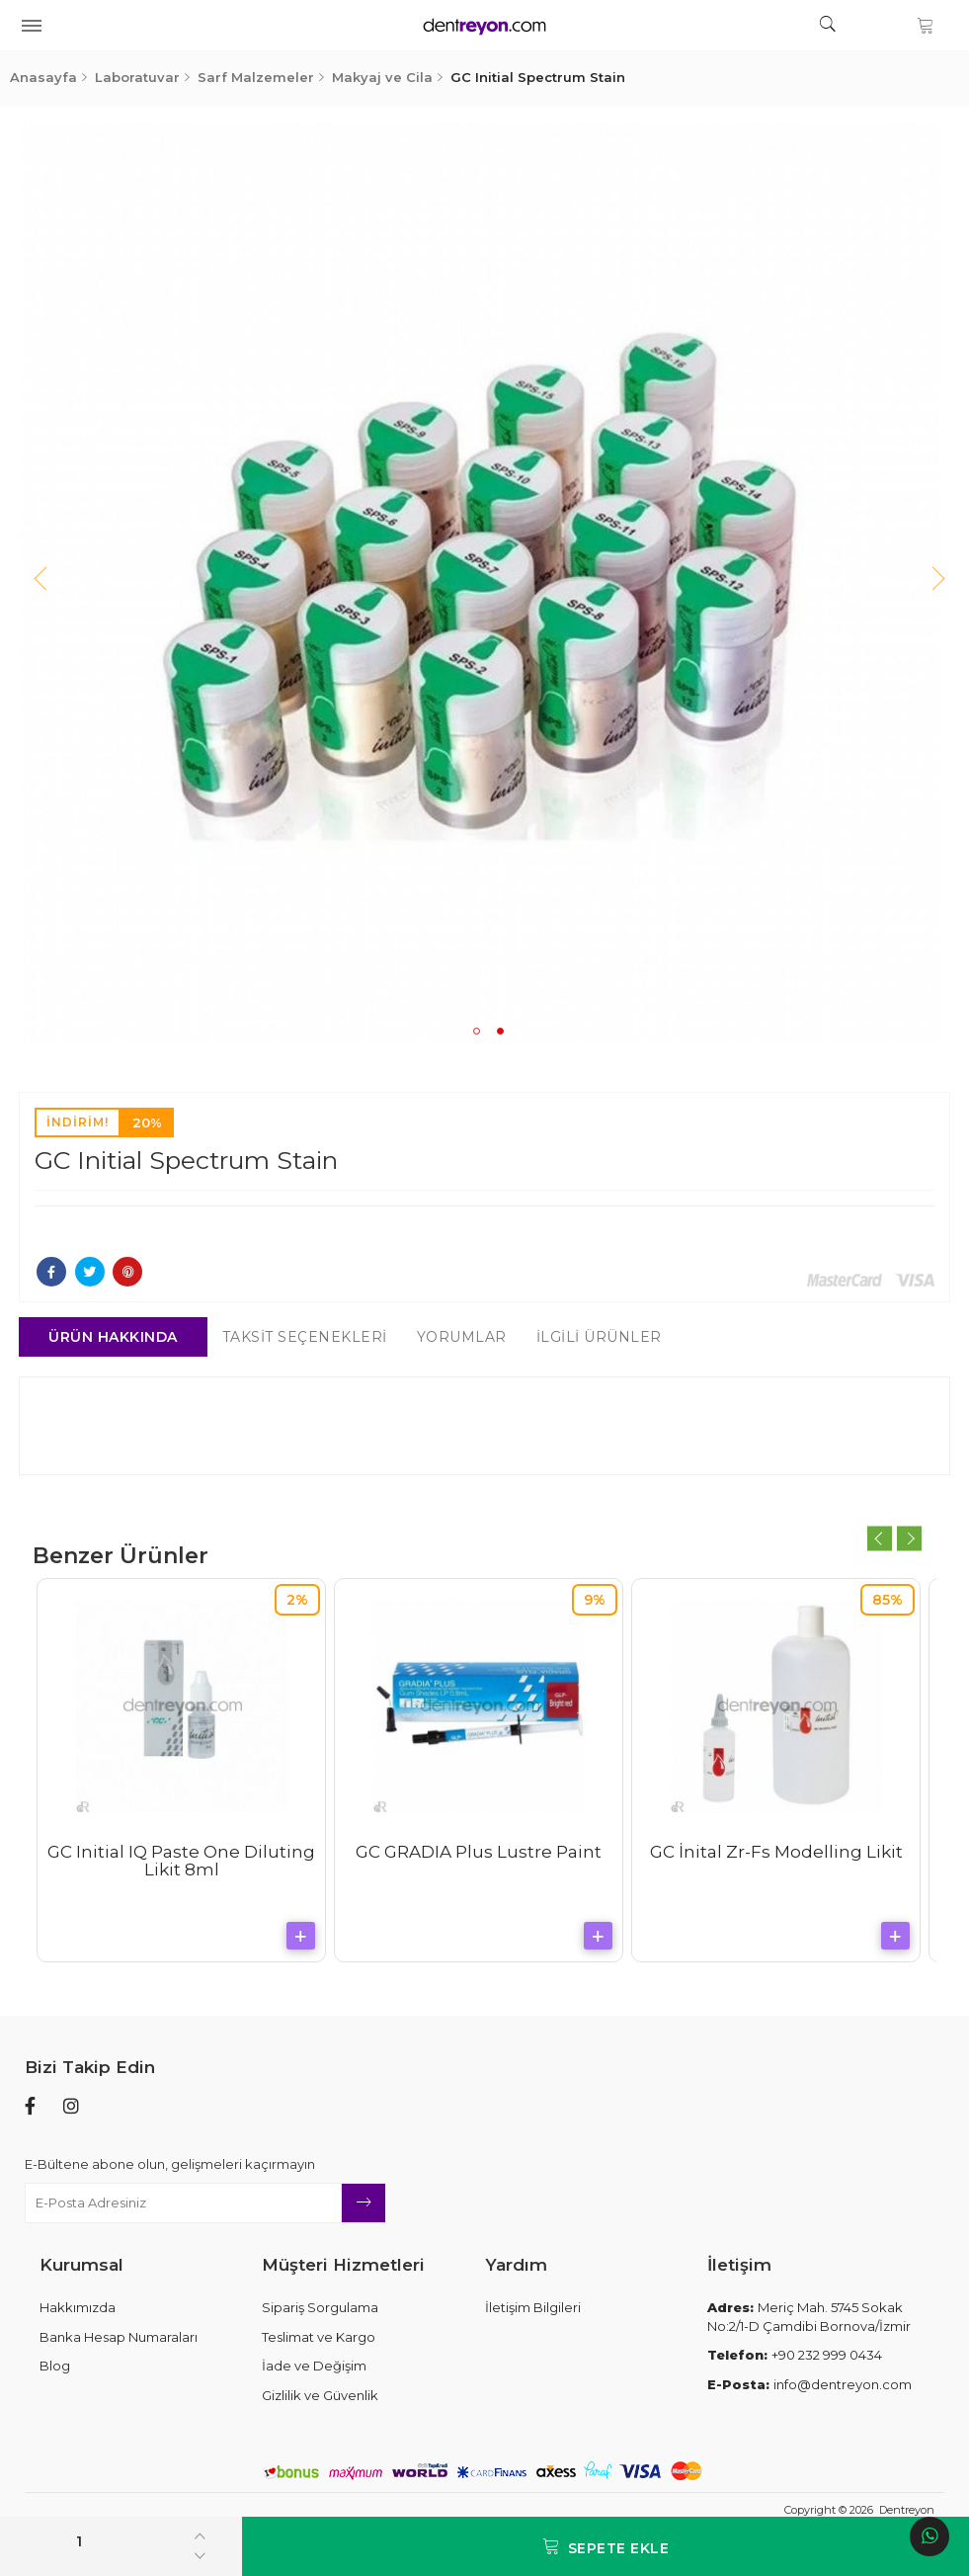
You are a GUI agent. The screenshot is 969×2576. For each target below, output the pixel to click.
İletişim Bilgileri (533, 2307)
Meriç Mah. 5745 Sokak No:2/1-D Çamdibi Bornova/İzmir (809, 2316)
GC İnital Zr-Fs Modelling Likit (781, 1852)
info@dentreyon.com (809, 2384)
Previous (44, 582)
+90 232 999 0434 (794, 2355)
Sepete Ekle (605, 2546)
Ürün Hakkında (119, 1337)
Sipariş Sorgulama (320, 2307)
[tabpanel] (485, 582)
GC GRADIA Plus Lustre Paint (484, 1852)
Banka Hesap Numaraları (119, 2337)
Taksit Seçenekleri (309, 1337)
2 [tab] (500, 1031)
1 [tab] (476, 1031)
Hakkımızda (78, 2307)
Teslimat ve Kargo (318, 2337)
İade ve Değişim (314, 2365)
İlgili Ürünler (604, 1337)
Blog (55, 2365)
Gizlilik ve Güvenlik (320, 2395)
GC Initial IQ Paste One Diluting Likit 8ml (187, 1861)
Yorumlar (467, 1337)
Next (924, 582)
